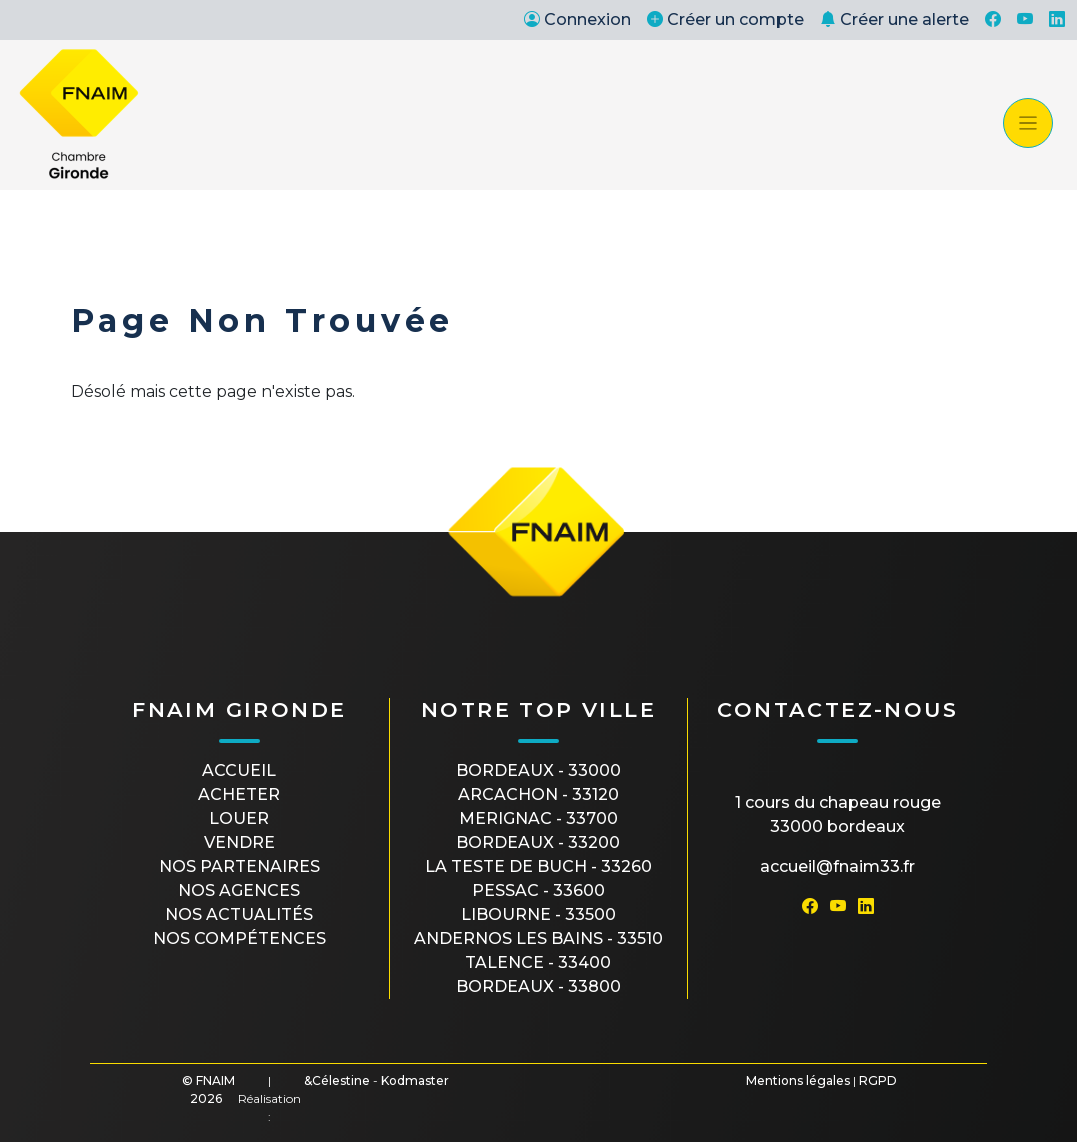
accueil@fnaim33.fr (837, 866)
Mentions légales (798, 1080)
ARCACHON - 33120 (538, 794)
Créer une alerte (894, 19)
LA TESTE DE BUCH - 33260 (538, 866)
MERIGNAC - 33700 (538, 818)
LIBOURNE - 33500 (538, 914)
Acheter (239, 794)
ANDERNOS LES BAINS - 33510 (538, 938)
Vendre (239, 842)
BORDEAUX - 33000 (538, 770)
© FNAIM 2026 (208, 1089)
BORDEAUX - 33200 (538, 842)
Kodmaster (415, 1080)
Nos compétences (239, 938)
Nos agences (239, 890)
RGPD (878, 1080)
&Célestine (337, 1080)
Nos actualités (239, 914)
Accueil (239, 770)
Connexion (577, 19)
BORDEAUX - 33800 (538, 986)
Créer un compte (725, 19)
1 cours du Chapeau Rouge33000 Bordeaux (838, 814)
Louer (239, 818)
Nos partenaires (239, 866)
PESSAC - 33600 (538, 890)
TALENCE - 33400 (538, 962)
